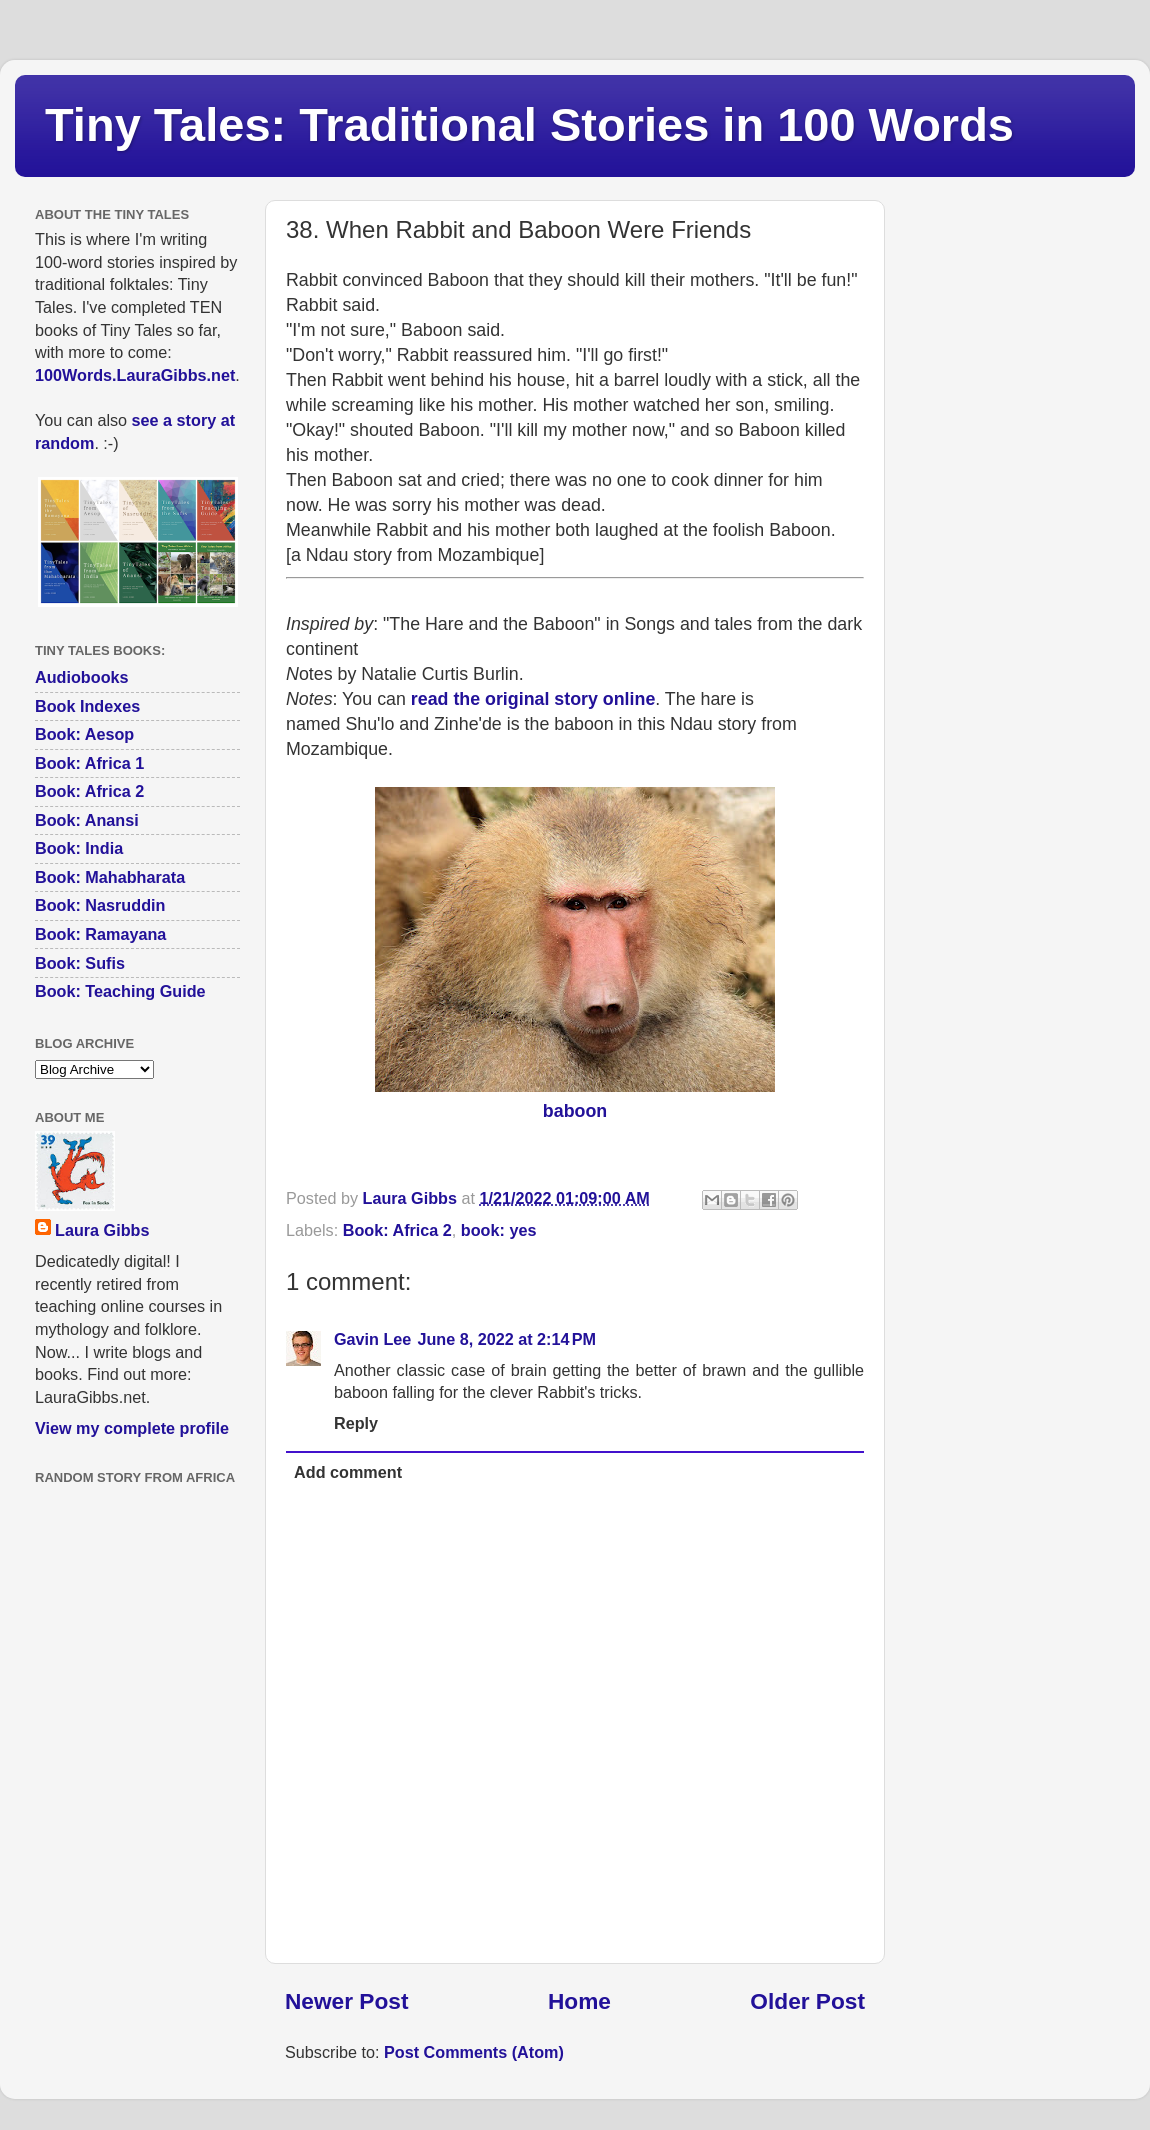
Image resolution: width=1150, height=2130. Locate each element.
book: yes (499, 1230)
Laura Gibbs (102, 1230)
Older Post (807, 2001)
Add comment (348, 1472)
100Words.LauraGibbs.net (135, 375)
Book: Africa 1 (89, 763)
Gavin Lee (372, 1339)
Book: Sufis (80, 963)
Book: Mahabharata (110, 877)
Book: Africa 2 (397, 1230)
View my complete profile (132, 1428)
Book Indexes (87, 706)
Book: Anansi (87, 820)
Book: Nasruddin (100, 905)
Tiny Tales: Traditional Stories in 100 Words (529, 124)
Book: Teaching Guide (120, 991)
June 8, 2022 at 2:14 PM (506, 1339)
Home (579, 2001)
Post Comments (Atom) (474, 2052)
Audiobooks (82, 677)
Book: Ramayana (100, 934)
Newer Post (346, 2001)
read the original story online (533, 699)
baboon (575, 1111)
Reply (356, 1423)
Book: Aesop (84, 734)
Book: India (79, 848)
